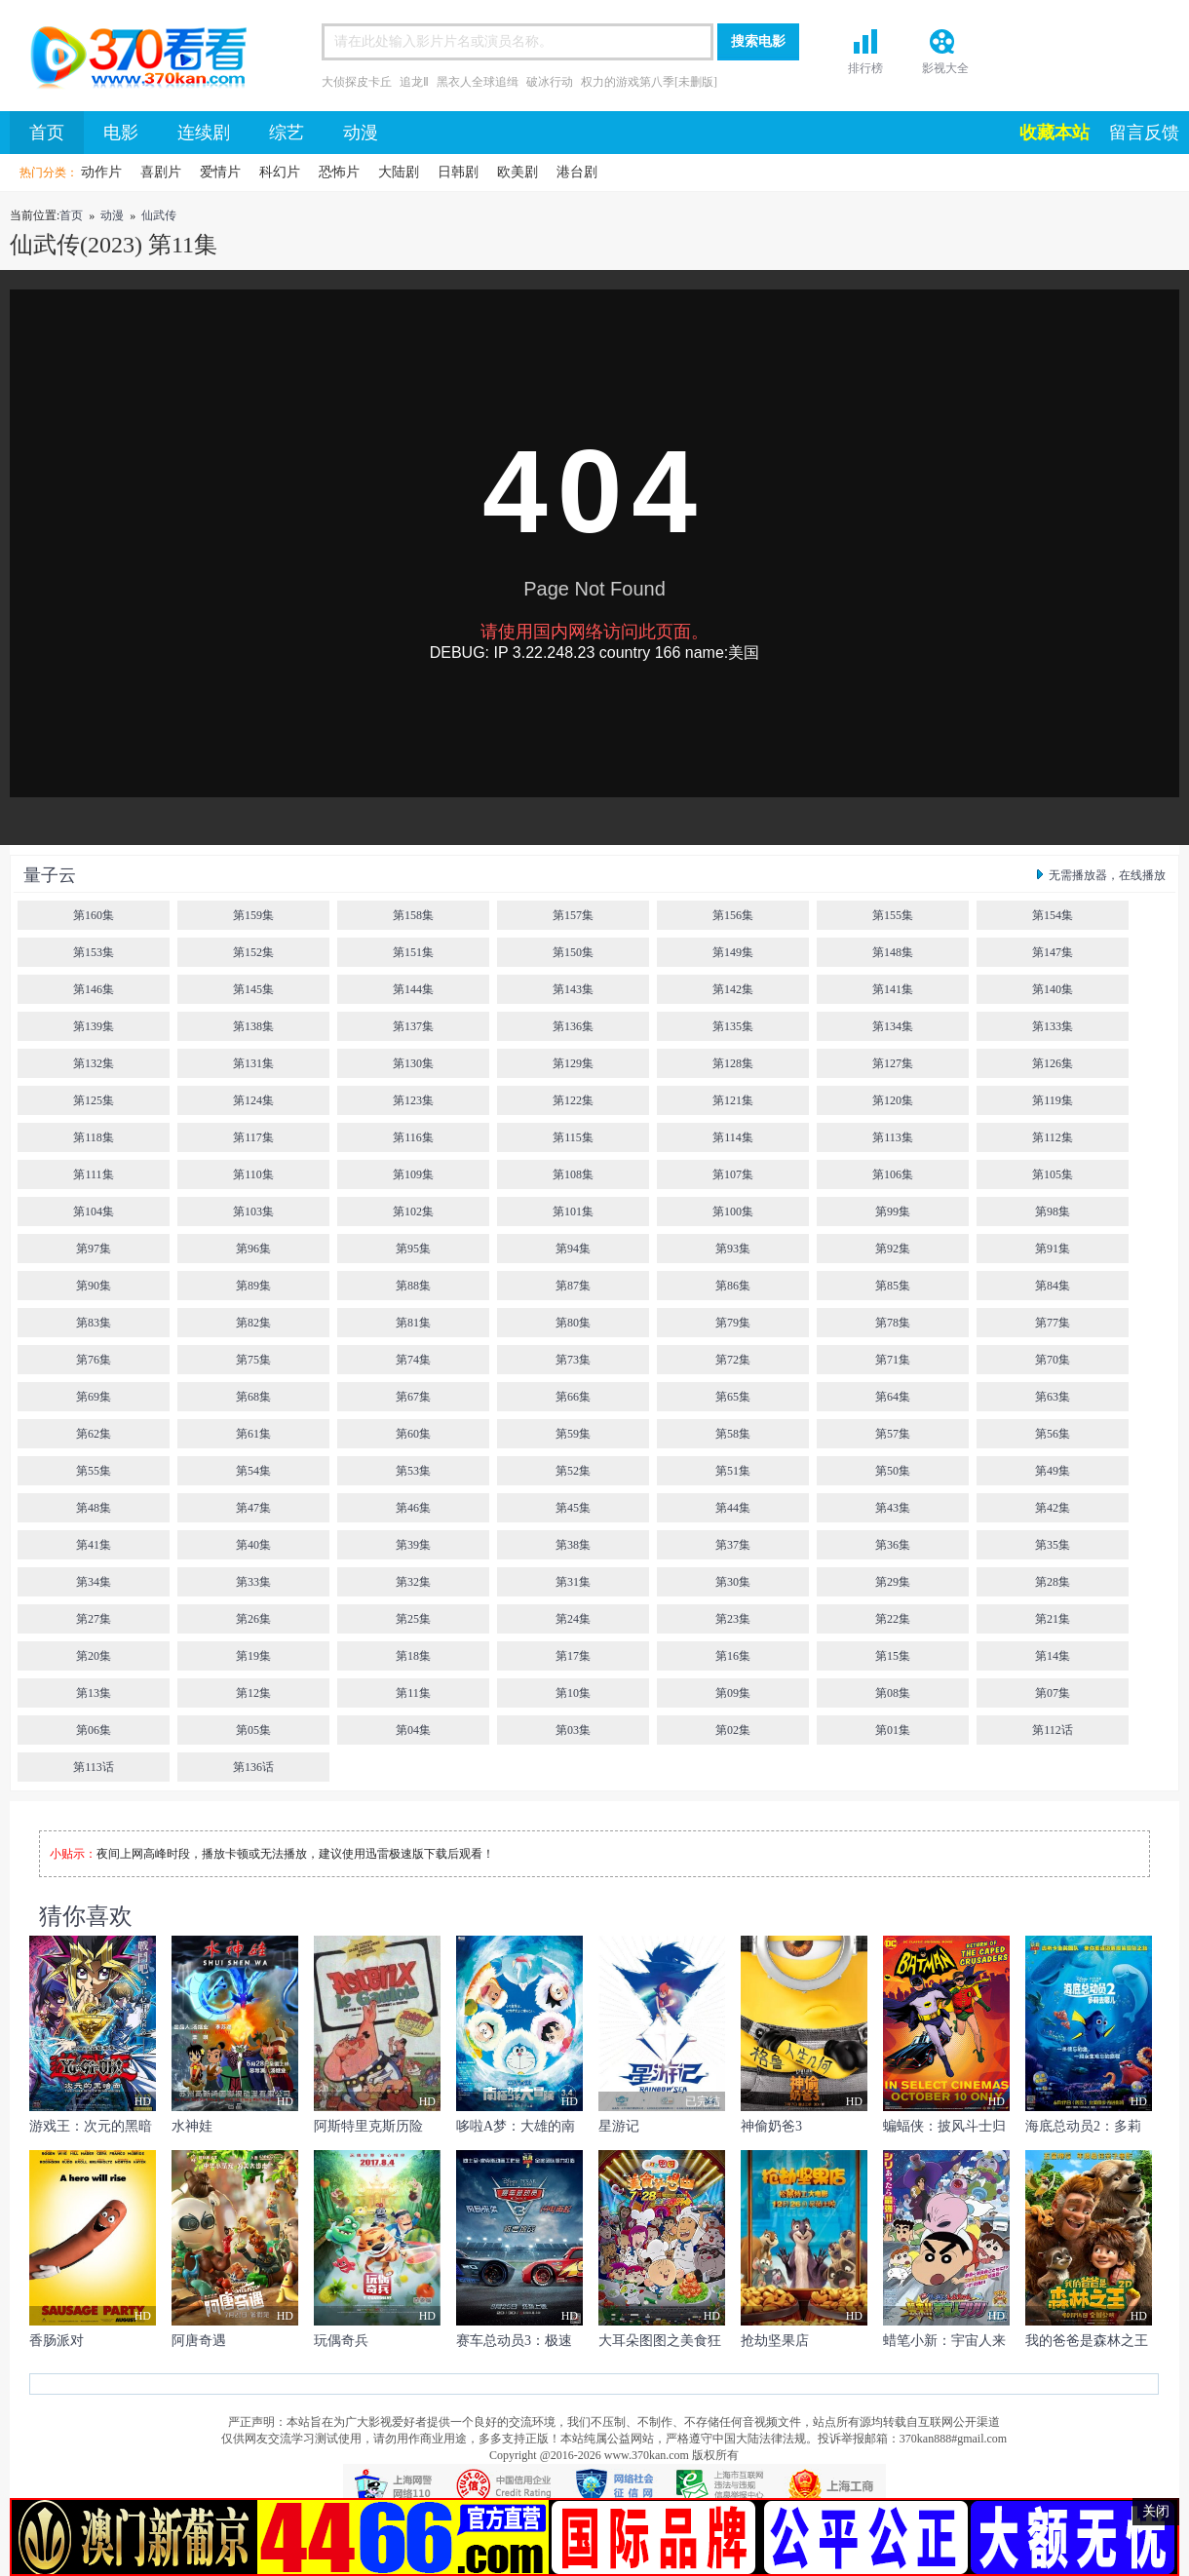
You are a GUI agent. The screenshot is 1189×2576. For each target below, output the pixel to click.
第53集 (413, 1471)
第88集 (413, 1285)
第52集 (573, 1471)
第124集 (253, 1100)
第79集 (732, 1322)
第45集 (573, 1508)
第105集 (1052, 1174)
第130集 (413, 1063)
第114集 (732, 1137)
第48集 (93, 1508)
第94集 (573, 1248)
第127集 (892, 1063)
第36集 (892, 1545)
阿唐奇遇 (199, 2340)
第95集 (413, 1248)
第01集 (892, 1730)
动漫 (360, 132)
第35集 (1052, 1545)
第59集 (573, 1434)
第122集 (573, 1100)
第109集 (413, 1174)
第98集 (1052, 1211)
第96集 (253, 1248)
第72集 (732, 1359)
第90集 (93, 1285)
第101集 (573, 1211)
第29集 (892, 1582)
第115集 (573, 1137)
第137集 (413, 1026)
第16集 (732, 1656)
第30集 (732, 1582)
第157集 (573, 915)
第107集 (732, 1174)
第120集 (892, 1100)
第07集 (1052, 1693)
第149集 (732, 952)
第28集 (1052, 1582)
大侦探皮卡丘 (357, 82)
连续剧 (203, 132)
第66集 (573, 1396)
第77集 (1052, 1322)
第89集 (253, 1285)
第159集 (253, 915)
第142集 (732, 989)
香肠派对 (56, 2340)
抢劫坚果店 (775, 2340)
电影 (120, 132)
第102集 (413, 1211)
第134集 (892, 1026)
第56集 (1052, 1434)
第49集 (1052, 1471)
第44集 (732, 1508)
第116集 (413, 1137)
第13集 (93, 1693)
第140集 (1052, 989)
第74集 (413, 1359)
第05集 (253, 1730)
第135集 (732, 1026)
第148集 (892, 952)
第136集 (573, 1026)
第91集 (1052, 1248)
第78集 (892, 1322)
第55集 (93, 1471)
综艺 (286, 132)
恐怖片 (339, 172)
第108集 (573, 1174)
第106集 (892, 1174)
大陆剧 (398, 172)
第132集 (93, 1063)
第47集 (253, 1508)
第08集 (892, 1693)
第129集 (573, 1063)
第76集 (93, 1359)
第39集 (413, 1545)
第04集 (413, 1730)
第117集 (253, 1137)
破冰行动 (549, 82)
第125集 (93, 1100)
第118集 (93, 1137)
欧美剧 (517, 172)
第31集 (573, 1582)
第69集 (93, 1396)
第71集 (892, 1359)
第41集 (93, 1545)
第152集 (253, 952)
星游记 (618, 2126)
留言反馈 (1144, 132)
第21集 (1052, 1619)
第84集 (1052, 1285)
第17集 (573, 1656)
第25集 (413, 1619)
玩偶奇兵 (341, 2340)
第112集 (1052, 1137)
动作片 (101, 172)
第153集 (93, 952)
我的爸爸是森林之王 (1086, 2340)
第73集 (573, 1359)
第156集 (732, 915)
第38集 (573, 1545)
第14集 (1052, 1656)
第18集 (413, 1656)
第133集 (1052, 1026)
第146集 (93, 989)
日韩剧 (458, 172)
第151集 (413, 952)
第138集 (253, 1026)
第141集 (892, 989)
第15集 (892, 1656)
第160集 (93, 915)
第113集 (892, 1137)
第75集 (253, 1359)
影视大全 (945, 68)
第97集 (93, 1248)
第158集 (413, 915)
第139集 (93, 1026)
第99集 (892, 1211)
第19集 (253, 1656)
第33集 (253, 1582)
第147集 (1052, 952)
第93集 (732, 1248)
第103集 (253, 1211)
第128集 (732, 1063)
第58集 (732, 1434)
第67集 (413, 1396)
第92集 (892, 1248)
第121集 (732, 1100)
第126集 (1052, 1063)
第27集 (93, 1619)
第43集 (892, 1508)
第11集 (413, 1693)
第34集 (93, 1582)
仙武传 (158, 215)
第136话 (253, 1767)
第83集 (93, 1322)
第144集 (413, 989)
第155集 (892, 915)
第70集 (1052, 1359)
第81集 (413, 1322)
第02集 (732, 1730)
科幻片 (279, 172)
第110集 (253, 1174)
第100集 (732, 1211)
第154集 (1052, 915)
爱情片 (220, 172)
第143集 (573, 989)
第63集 (1052, 1396)
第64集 (892, 1396)
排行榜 (865, 68)
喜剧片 (160, 172)
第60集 (413, 1434)
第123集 (413, 1100)
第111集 (93, 1174)
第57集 (892, 1434)
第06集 (93, 1730)
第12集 (253, 1693)
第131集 (253, 1063)
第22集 (892, 1619)
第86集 (732, 1285)
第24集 (573, 1619)
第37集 (732, 1545)
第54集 (253, 1471)
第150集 (573, 952)
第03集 (573, 1730)
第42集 (1052, 1508)
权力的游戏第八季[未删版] (649, 82)
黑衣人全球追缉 (477, 82)
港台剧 (576, 172)
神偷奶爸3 (771, 2126)
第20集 (93, 1656)
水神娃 (192, 2126)
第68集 (253, 1396)
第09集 (732, 1693)
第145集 (253, 989)
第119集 (1052, 1100)
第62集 (93, 1434)
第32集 (413, 1582)
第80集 (573, 1322)
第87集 (573, 1285)
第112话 (1052, 1730)
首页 (131, 60)
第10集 (573, 1693)
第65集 (732, 1396)
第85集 (892, 1285)
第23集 (732, 1619)
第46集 (413, 1508)
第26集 (253, 1619)
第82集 (253, 1322)
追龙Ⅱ (414, 82)
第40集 (253, 1545)
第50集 (892, 1471)
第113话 (93, 1767)
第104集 (93, 1211)
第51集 (732, 1471)
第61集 (253, 1434)
